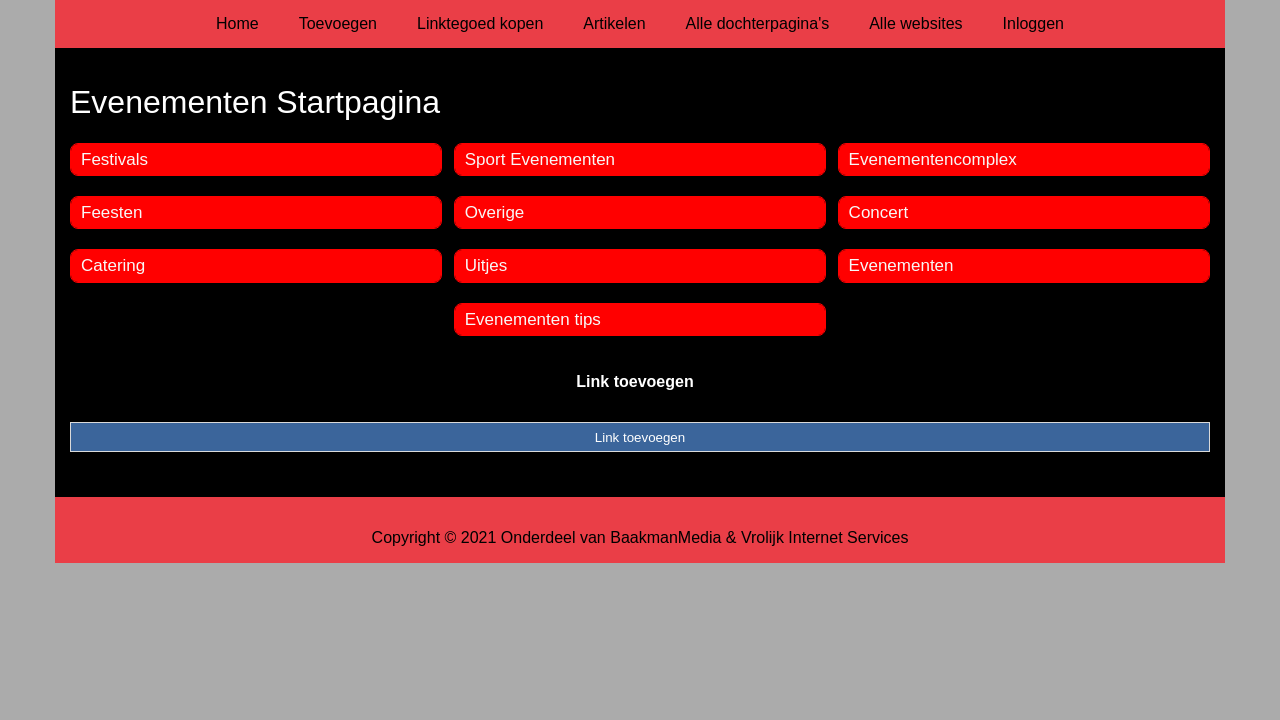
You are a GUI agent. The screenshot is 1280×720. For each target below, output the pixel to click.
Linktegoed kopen (480, 23)
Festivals (114, 159)
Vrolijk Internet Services (824, 537)
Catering (113, 265)
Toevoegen (338, 23)
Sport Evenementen (540, 159)
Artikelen (614, 23)
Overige (495, 212)
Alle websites (915, 23)
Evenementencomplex (933, 159)
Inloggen (1033, 23)
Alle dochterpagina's (758, 23)
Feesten (111, 212)
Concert (879, 212)
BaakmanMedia (665, 537)
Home (237, 23)
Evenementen (901, 265)
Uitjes (486, 265)
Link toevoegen (634, 381)
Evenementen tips (533, 319)
